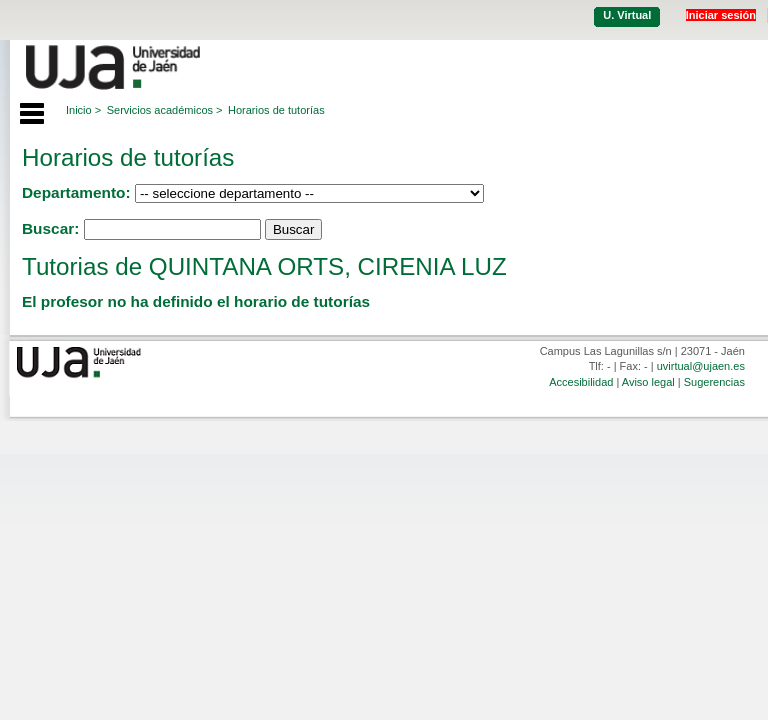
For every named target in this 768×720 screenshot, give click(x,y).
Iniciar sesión (721, 15)
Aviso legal (648, 382)
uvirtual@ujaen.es (701, 366)
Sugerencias (714, 382)
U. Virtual (627, 15)
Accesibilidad (581, 382)
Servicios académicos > (165, 110)
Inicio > (83, 110)
